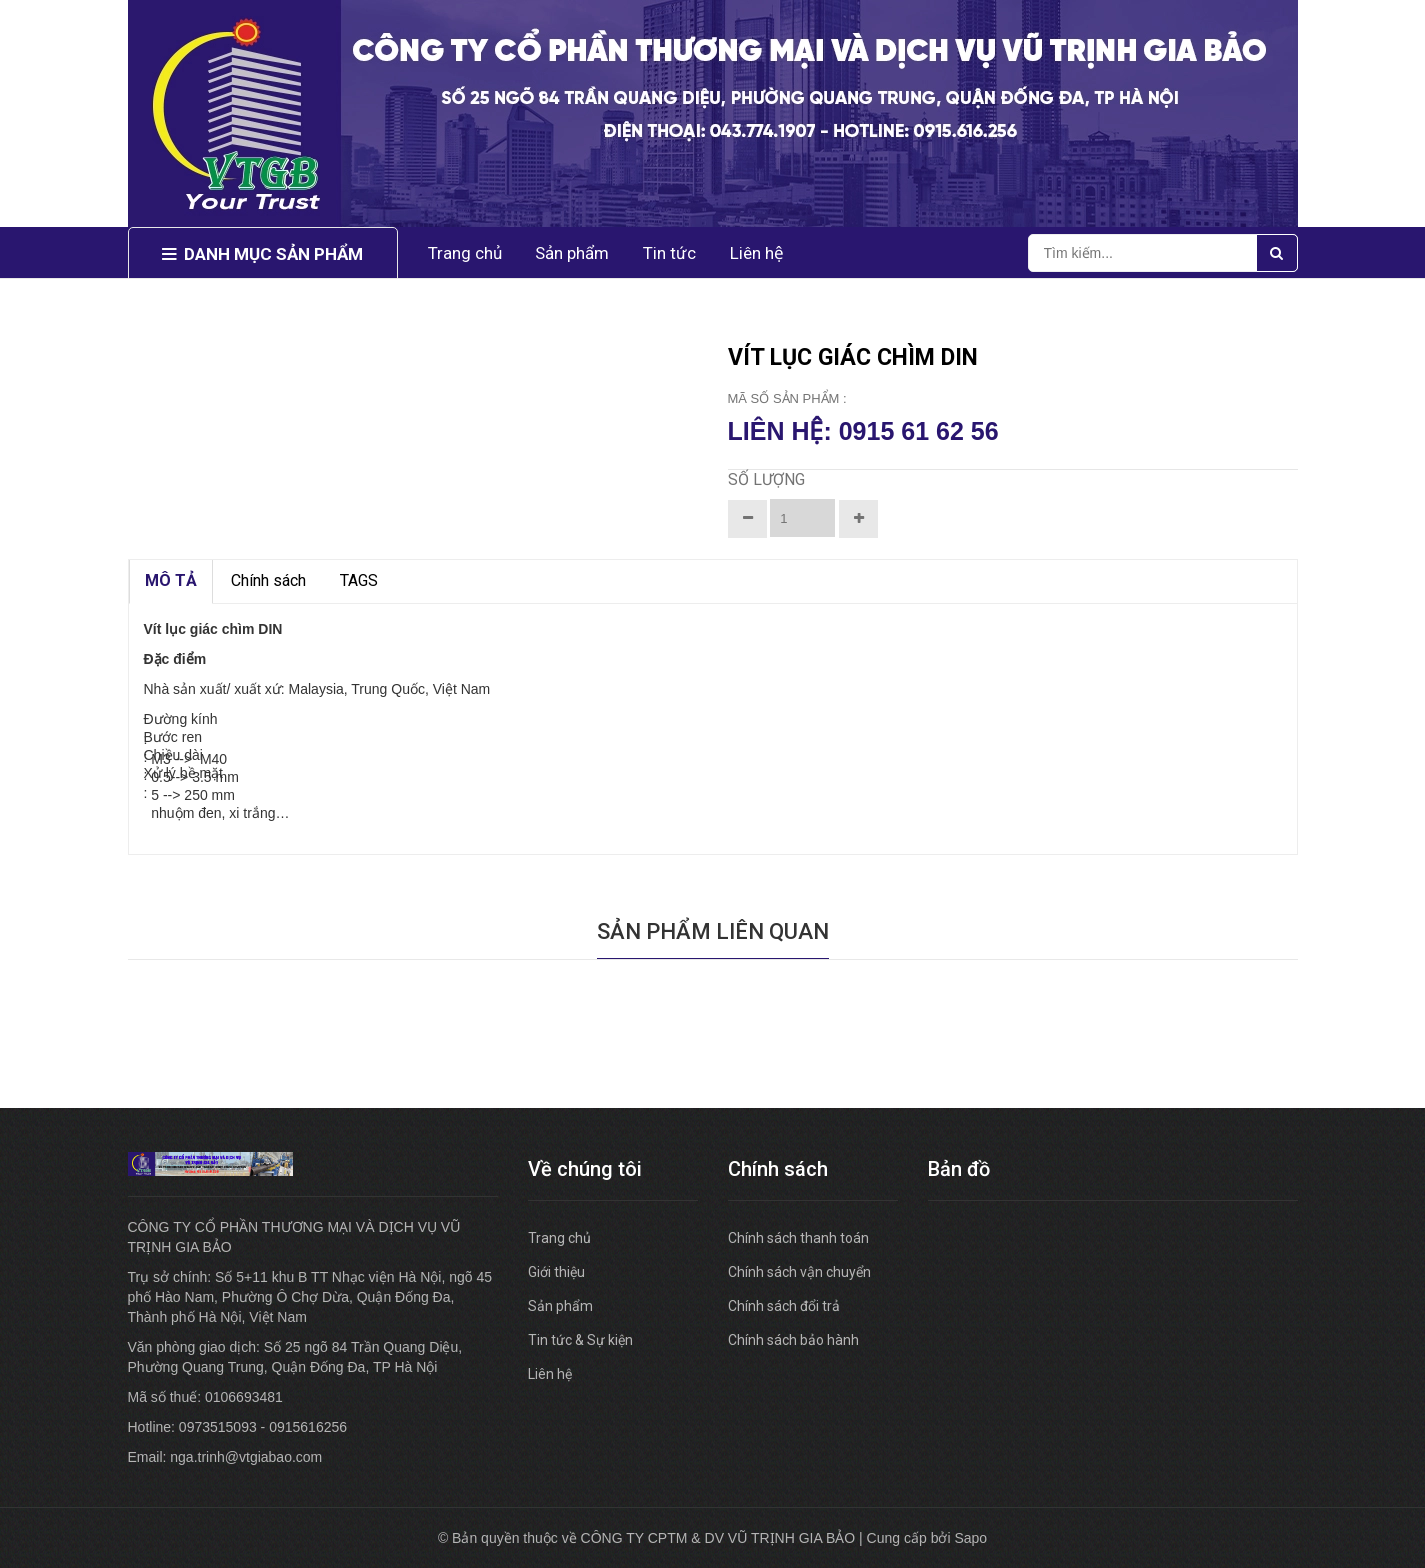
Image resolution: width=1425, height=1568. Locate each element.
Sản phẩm (560, 1306)
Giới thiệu (556, 1272)
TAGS (359, 580)
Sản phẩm (572, 253)
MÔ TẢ (171, 580)
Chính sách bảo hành (793, 1340)
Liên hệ (550, 1374)
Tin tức (669, 253)
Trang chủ (465, 253)
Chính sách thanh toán (798, 1238)
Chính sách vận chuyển (799, 1272)
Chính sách (268, 580)
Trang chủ (559, 1238)
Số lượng (766, 479)
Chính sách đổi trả (784, 1306)
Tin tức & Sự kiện (580, 1340)
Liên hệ (757, 253)
